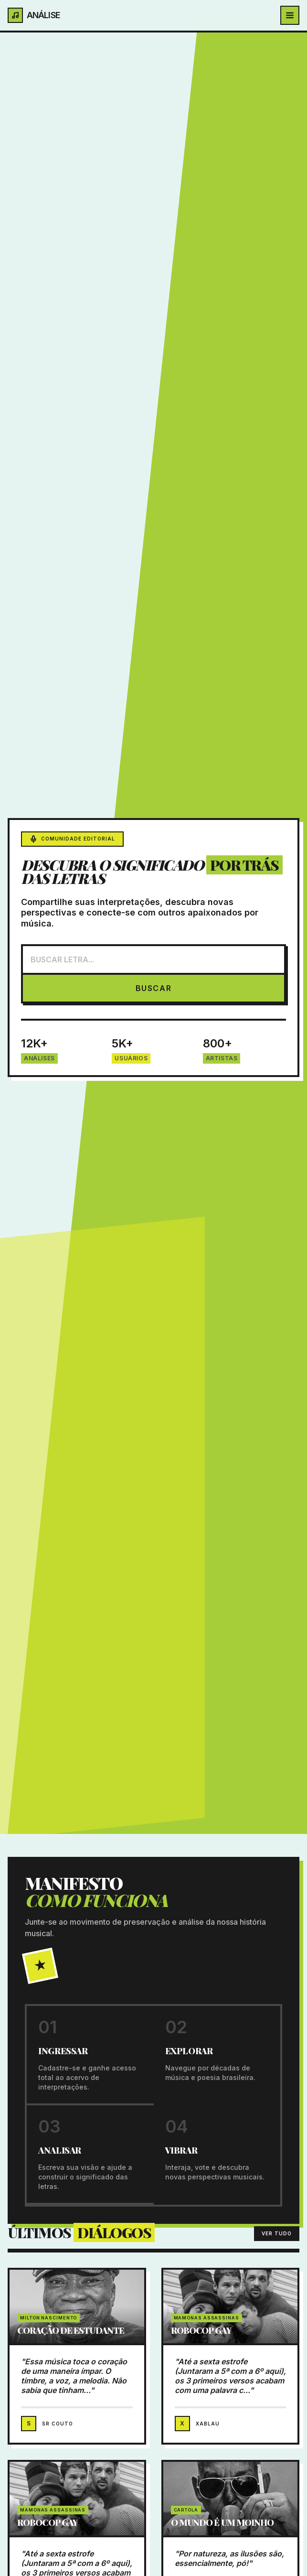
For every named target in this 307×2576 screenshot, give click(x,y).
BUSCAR (154, 988)
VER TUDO (277, 2233)
